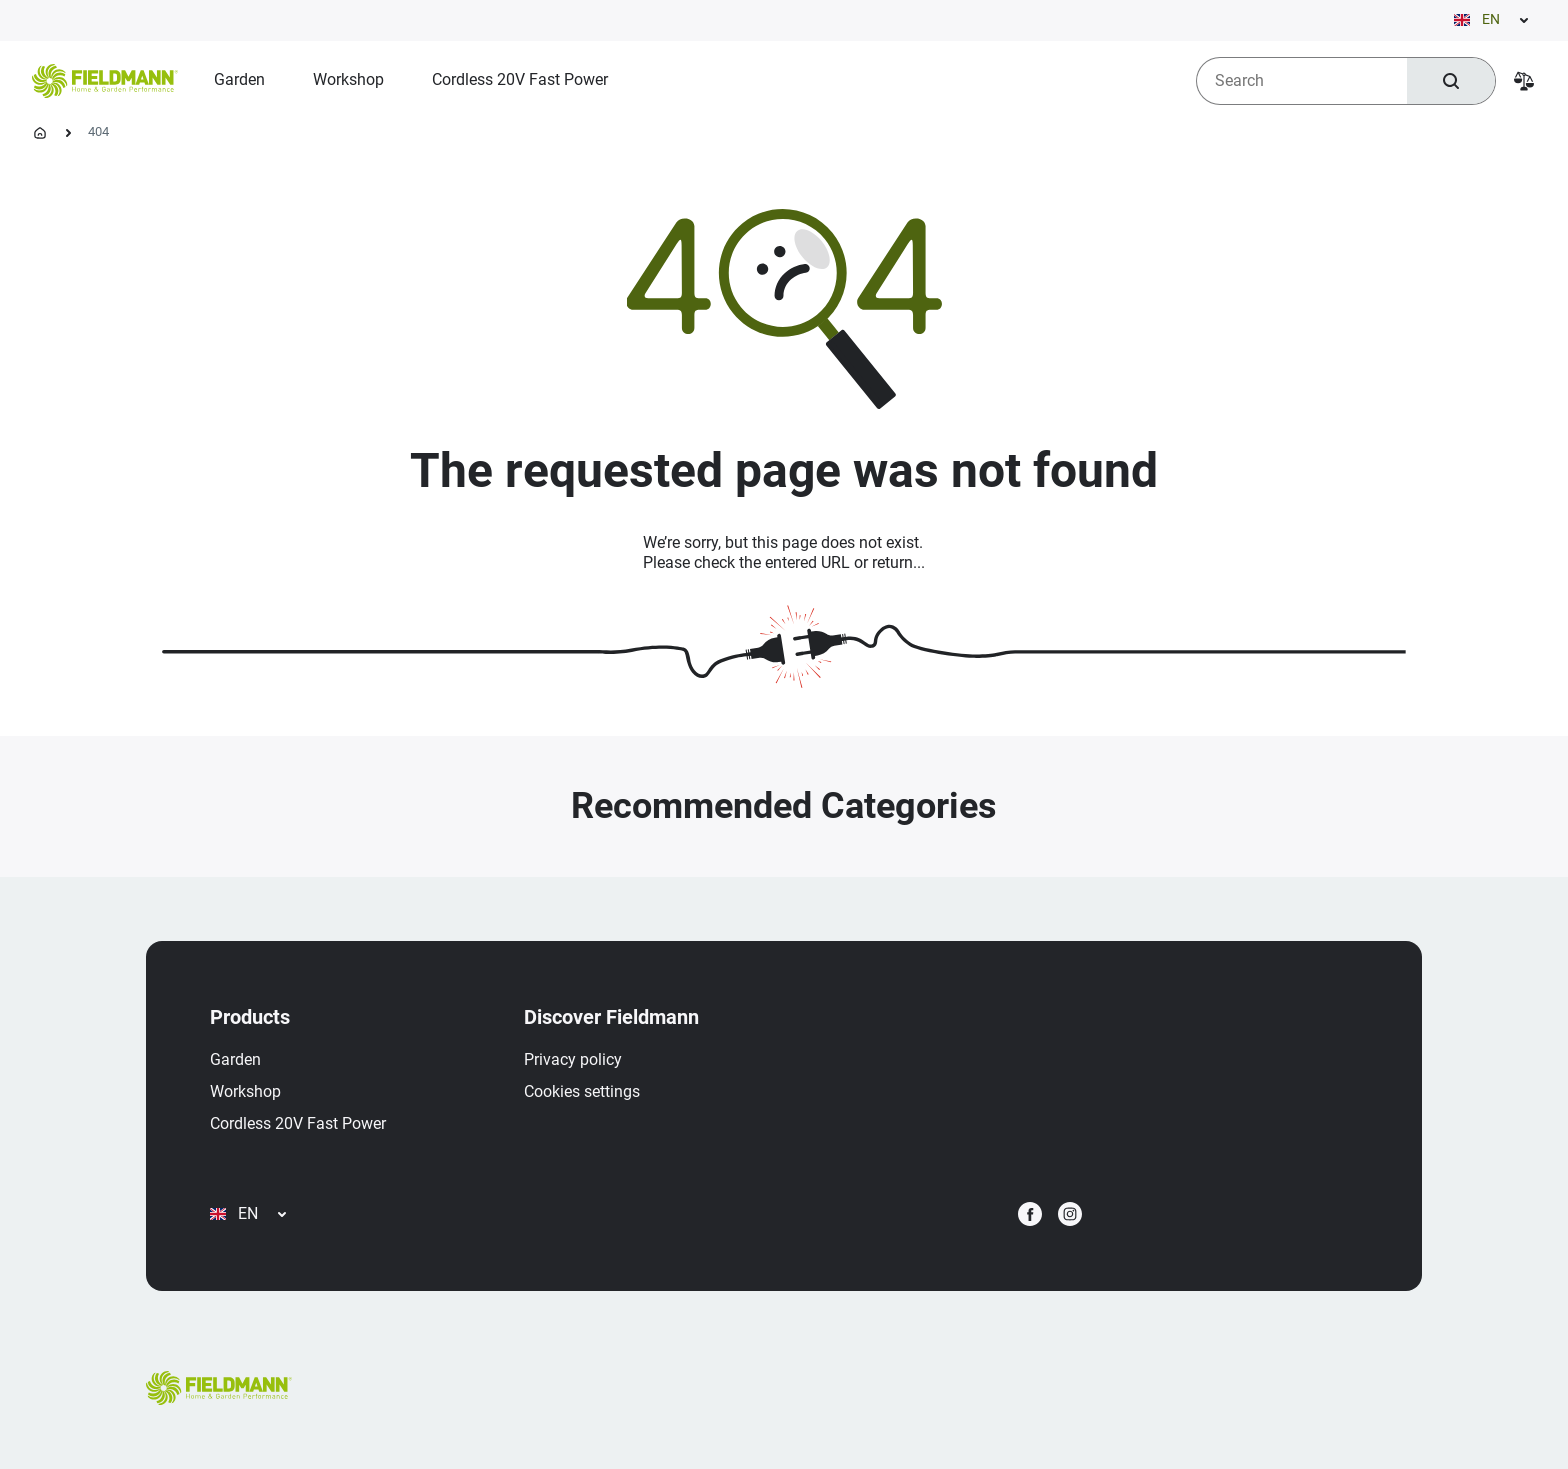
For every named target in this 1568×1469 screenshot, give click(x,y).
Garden (235, 1059)
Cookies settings (582, 1091)
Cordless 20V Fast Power (298, 1123)
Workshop (245, 1091)
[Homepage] (40, 133)
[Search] (1451, 81)
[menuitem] (239, 80)
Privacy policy (573, 1059)
